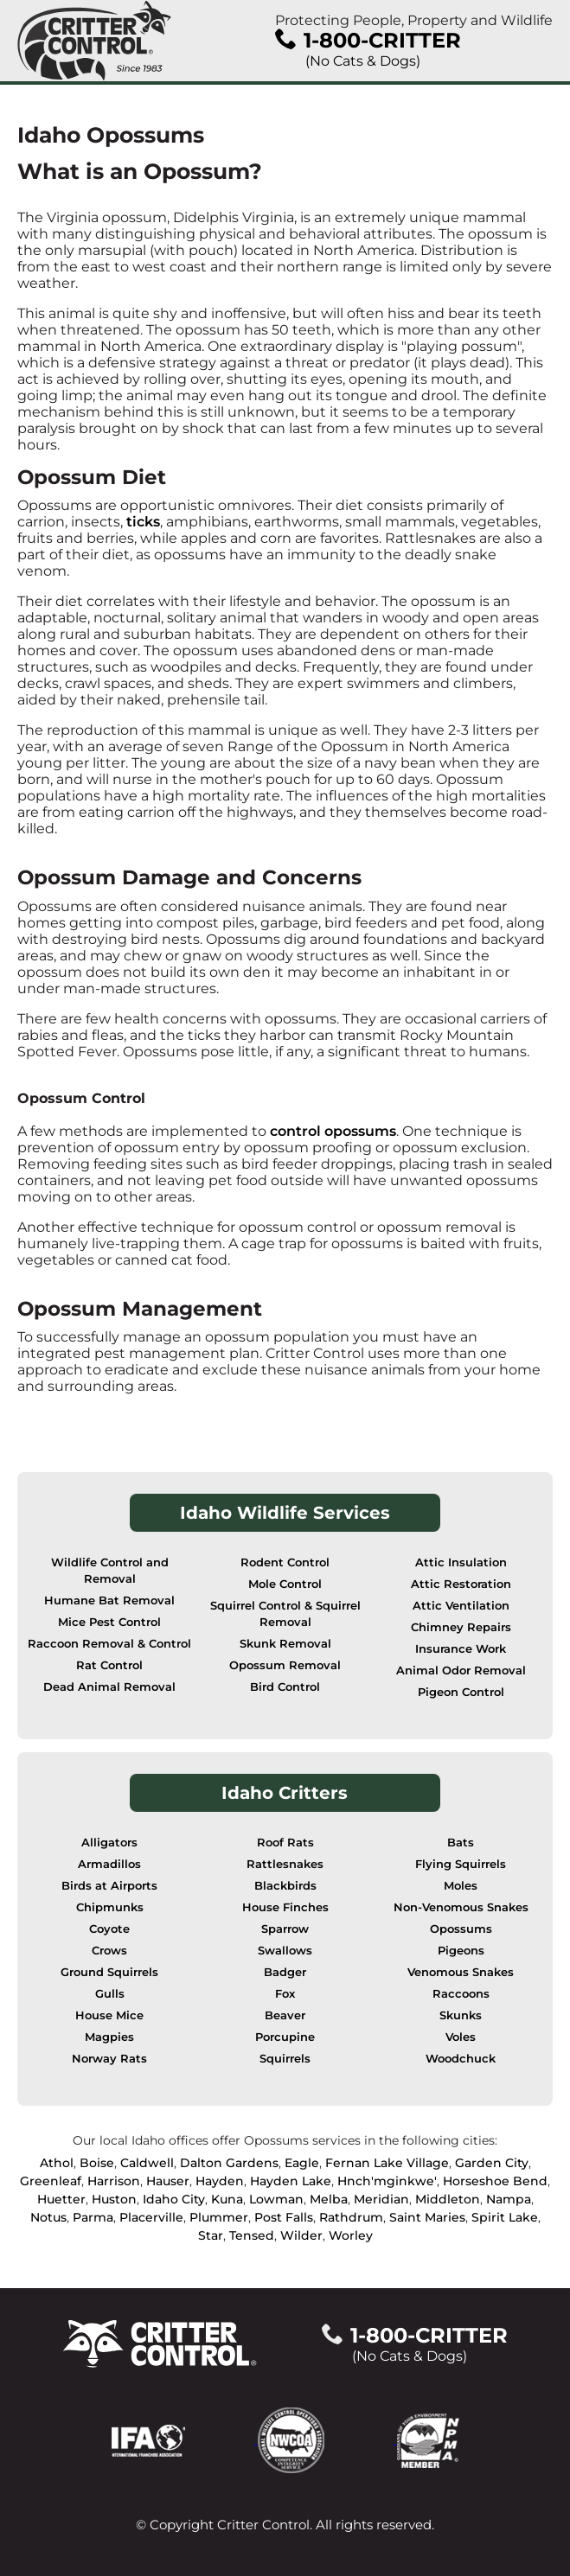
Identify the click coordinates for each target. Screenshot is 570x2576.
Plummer (218, 2217)
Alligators (109, 1842)
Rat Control (109, 1665)
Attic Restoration (461, 1584)
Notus (48, 2217)
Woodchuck (461, 2058)
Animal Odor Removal (461, 1670)
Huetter (61, 2199)
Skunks (460, 2015)
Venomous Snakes (460, 1972)
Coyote (109, 1928)
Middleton (447, 2199)
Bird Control (285, 1686)
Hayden (219, 2181)
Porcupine (285, 2037)
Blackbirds (285, 1885)
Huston (114, 2199)
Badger (285, 1972)
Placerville (151, 2217)
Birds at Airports (109, 1885)
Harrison (113, 2181)
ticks (143, 521)
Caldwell (147, 2163)
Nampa (508, 2199)
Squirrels (285, 2058)
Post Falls (283, 2217)
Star (210, 2235)
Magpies (109, 2037)
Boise (97, 2163)
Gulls (110, 1993)
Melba (329, 2199)
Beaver (285, 2015)
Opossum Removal (285, 1665)
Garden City (491, 2163)
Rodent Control (285, 1562)
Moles (460, 1885)
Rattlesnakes (285, 1864)
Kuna (227, 2199)
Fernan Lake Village (387, 2163)
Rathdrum (351, 2217)
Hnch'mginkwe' (387, 2181)
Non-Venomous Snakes (461, 1907)
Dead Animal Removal (109, 1686)
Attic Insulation (461, 1562)
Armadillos (109, 1864)
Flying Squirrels (460, 1864)
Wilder (301, 2235)
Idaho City (174, 2199)
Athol (57, 2163)
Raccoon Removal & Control (109, 1643)
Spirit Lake (504, 2217)
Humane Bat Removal (109, 1600)
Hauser (167, 2181)
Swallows (285, 1950)
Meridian (381, 2199)
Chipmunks (110, 1907)
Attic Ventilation (461, 1605)
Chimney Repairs (461, 1627)
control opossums (333, 1131)
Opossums (461, 1928)
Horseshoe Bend (495, 2181)
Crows (109, 1950)
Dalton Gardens (229, 2163)
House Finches (285, 1907)
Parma (93, 2217)
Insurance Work (460, 1648)
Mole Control (285, 1584)
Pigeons (461, 1950)
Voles (460, 2037)
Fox (285, 1993)
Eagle (302, 2163)
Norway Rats (109, 2058)
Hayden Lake (290, 2181)
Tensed (251, 2235)
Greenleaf (50, 2181)
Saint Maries (427, 2217)
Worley (351, 2235)
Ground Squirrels (109, 1972)
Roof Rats (285, 1842)
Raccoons (461, 1993)
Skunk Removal (285, 1643)
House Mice (109, 2015)
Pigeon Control (461, 1692)
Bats (460, 1842)
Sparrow (285, 1928)
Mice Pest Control (109, 1622)
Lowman (276, 2199)
